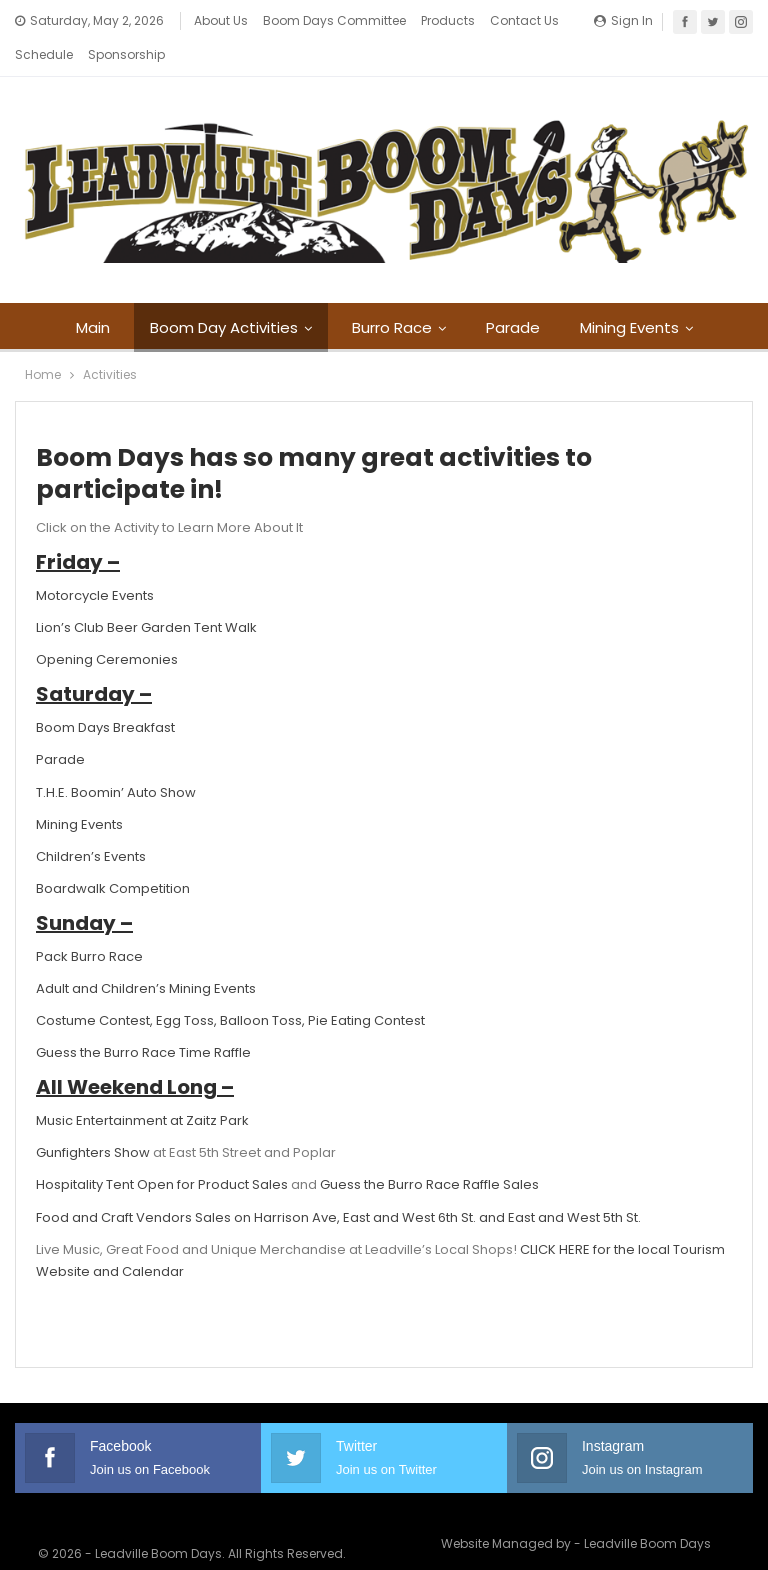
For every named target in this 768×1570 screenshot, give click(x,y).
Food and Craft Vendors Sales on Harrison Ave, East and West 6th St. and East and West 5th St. (338, 1184)
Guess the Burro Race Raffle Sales (429, 1151)
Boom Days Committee (334, 20)
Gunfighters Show (93, 1119)
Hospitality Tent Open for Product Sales (162, 1151)
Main (118, 294)
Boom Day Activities (252, 294)
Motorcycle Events (95, 562)
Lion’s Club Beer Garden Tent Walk (146, 594)
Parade (547, 294)
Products (448, 20)
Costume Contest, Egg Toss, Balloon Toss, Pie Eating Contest (230, 987)
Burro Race (423, 294)
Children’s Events (91, 823)
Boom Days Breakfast (105, 694)
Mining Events (79, 791)
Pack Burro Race (89, 923)
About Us (221, 20)
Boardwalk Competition (113, 855)
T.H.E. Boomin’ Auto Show (116, 759)
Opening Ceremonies (107, 626)
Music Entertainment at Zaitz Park (142, 1087)
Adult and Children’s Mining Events (146, 955)
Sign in (623, 20)
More (510, 20)
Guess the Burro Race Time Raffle (143, 1019)
